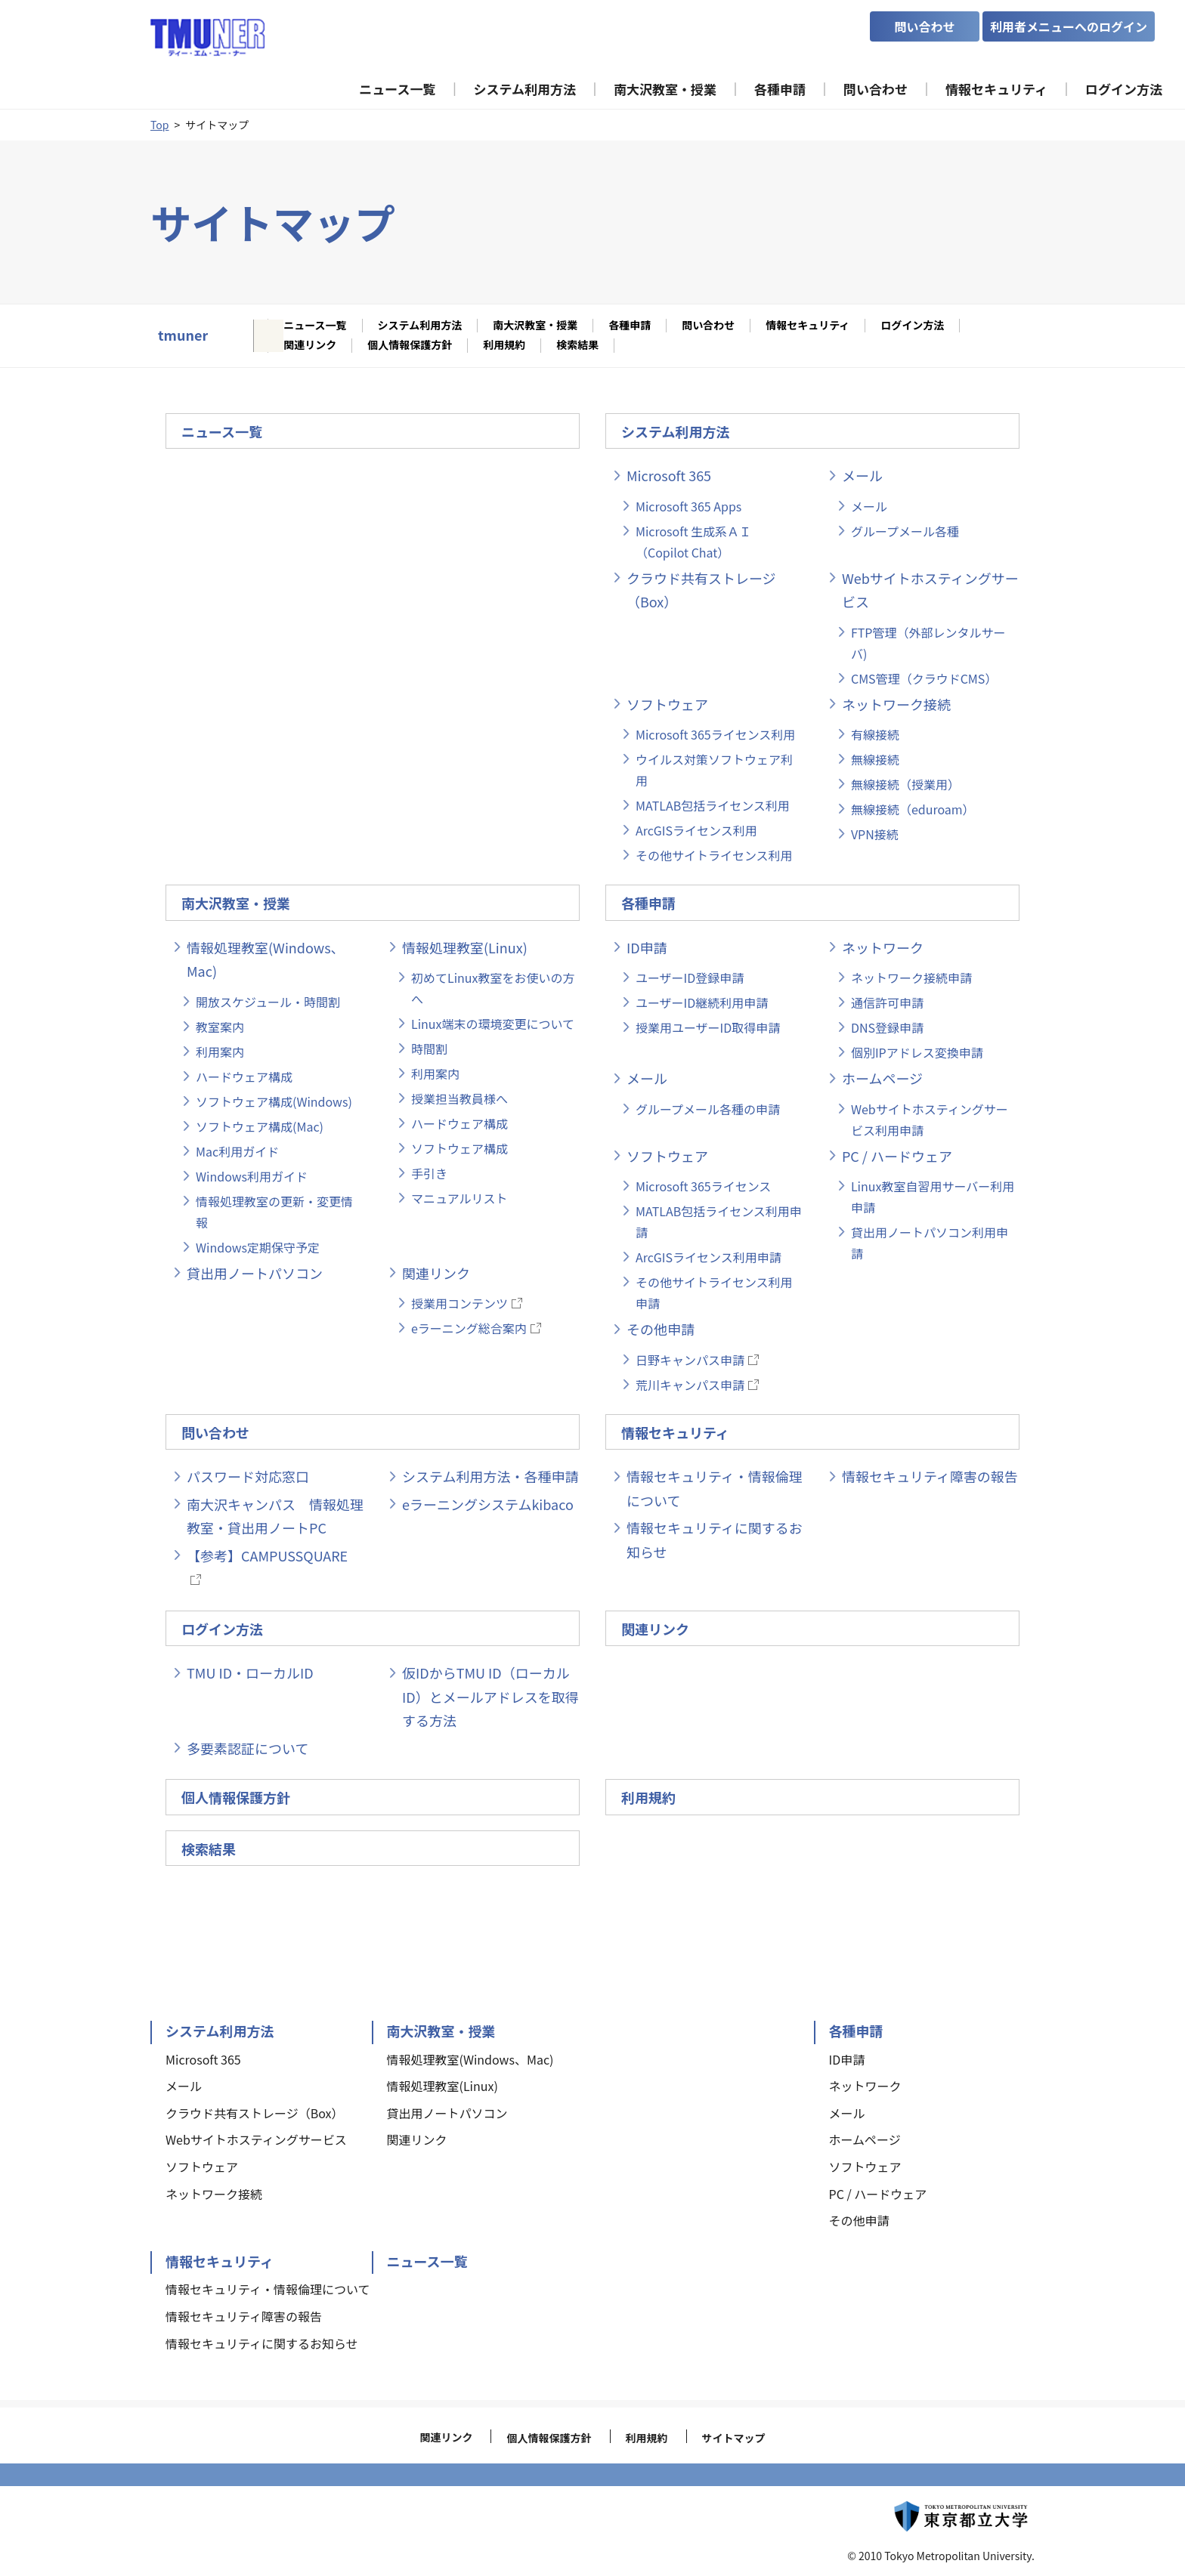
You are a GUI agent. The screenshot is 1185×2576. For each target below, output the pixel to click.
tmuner (183, 335)
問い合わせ (708, 325)
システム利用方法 (420, 325)
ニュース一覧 (314, 325)
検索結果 (577, 345)
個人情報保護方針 (409, 345)
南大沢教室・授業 (535, 325)
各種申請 (629, 325)
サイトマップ (734, 2437)
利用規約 (504, 345)
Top (159, 124)
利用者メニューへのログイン (1068, 26)
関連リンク (309, 345)
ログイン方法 (912, 325)
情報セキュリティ (807, 325)
